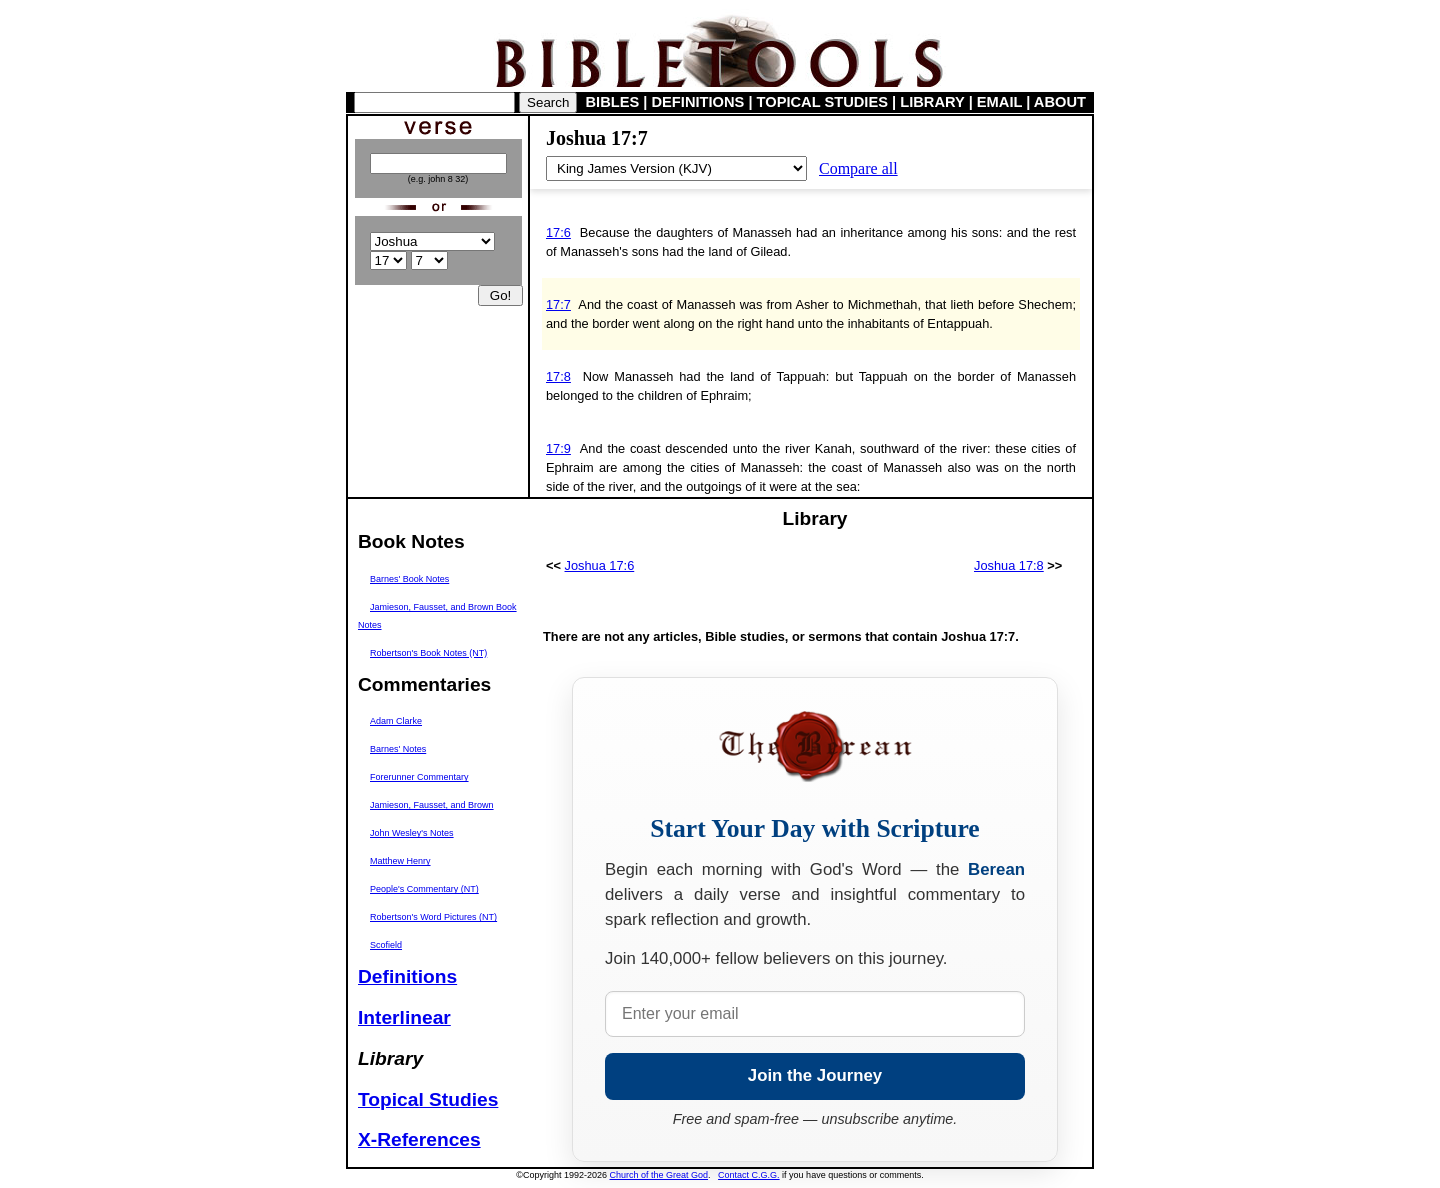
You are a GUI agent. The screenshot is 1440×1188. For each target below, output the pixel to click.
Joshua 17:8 (1009, 565)
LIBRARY (932, 102)
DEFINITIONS (698, 102)
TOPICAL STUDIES (822, 102)
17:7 (558, 304)
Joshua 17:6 (600, 565)
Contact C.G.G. (749, 1175)
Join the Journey (815, 1075)
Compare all (858, 168)
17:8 (558, 376)
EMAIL (999, 102)
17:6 (558, 232)
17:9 (558, 448)
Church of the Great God (659, 1175)
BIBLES (613, 102)
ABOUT (1060, 102)
